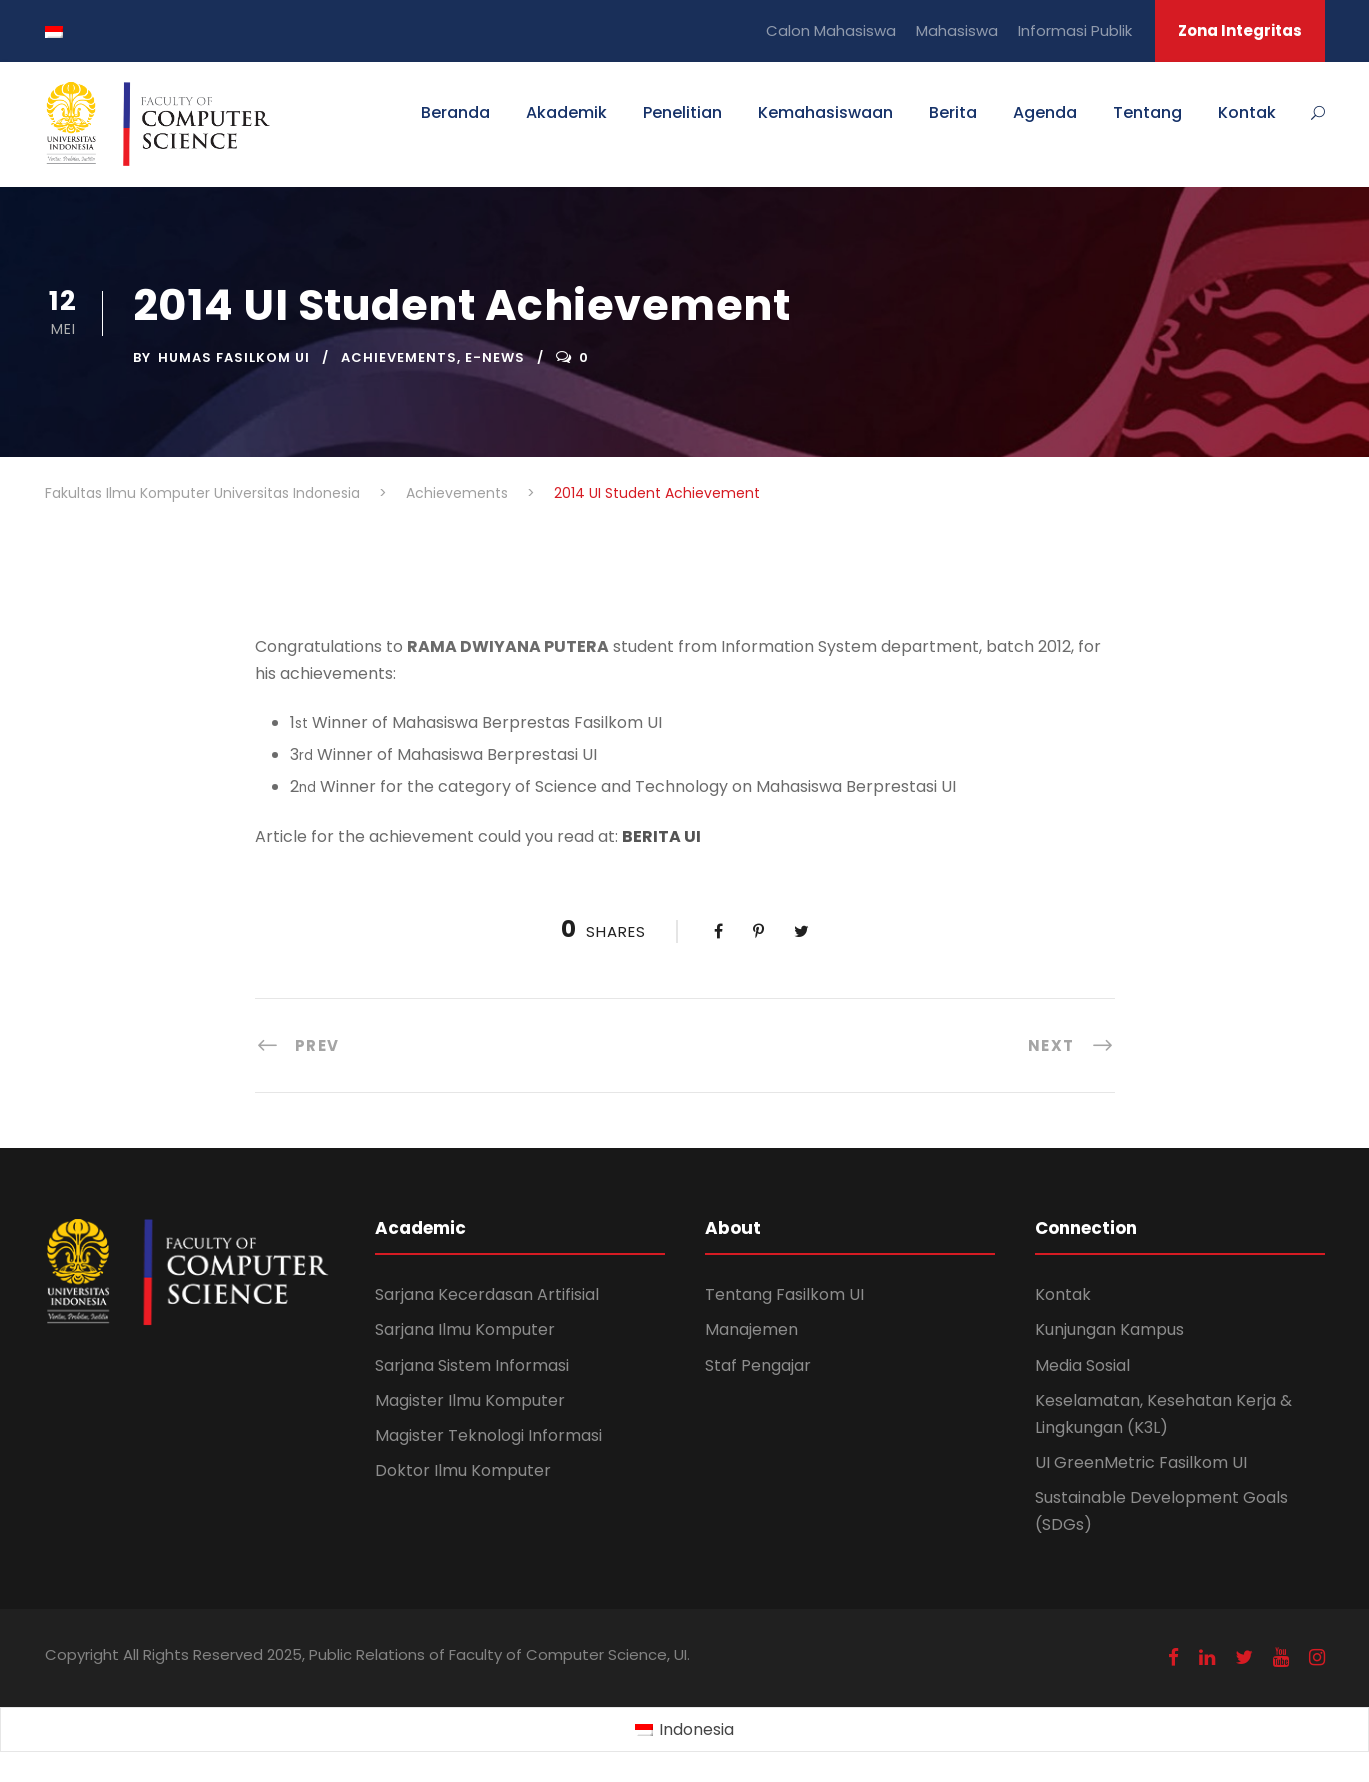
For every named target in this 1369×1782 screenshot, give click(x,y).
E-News (495, 357)
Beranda (455, 112)
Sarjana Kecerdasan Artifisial (487, 1294)
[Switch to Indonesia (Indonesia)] (684, 1730)
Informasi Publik (1075, 30)
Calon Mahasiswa (831, 30)
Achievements (399, 357)
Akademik (566, 112)
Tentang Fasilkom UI (784, 1294)
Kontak (1247, 112)
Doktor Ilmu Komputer (463, 1470)
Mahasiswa (957, 30)
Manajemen (751, 1329)
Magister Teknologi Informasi (488, 1435)
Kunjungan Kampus (1109, 1329)
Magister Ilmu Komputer (470, 1400)
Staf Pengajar (758, 1365)
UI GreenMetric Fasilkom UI (1141, 1462)
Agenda (1045, 112)
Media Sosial (1082, 1365)
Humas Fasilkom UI (234, 357)
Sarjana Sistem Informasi (472, 1365)
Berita (953, 112)
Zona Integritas (1240, 30)
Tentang (1147, 112)
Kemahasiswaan (825, 112)
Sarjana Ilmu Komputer (465, 1329)
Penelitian (682, 112)
